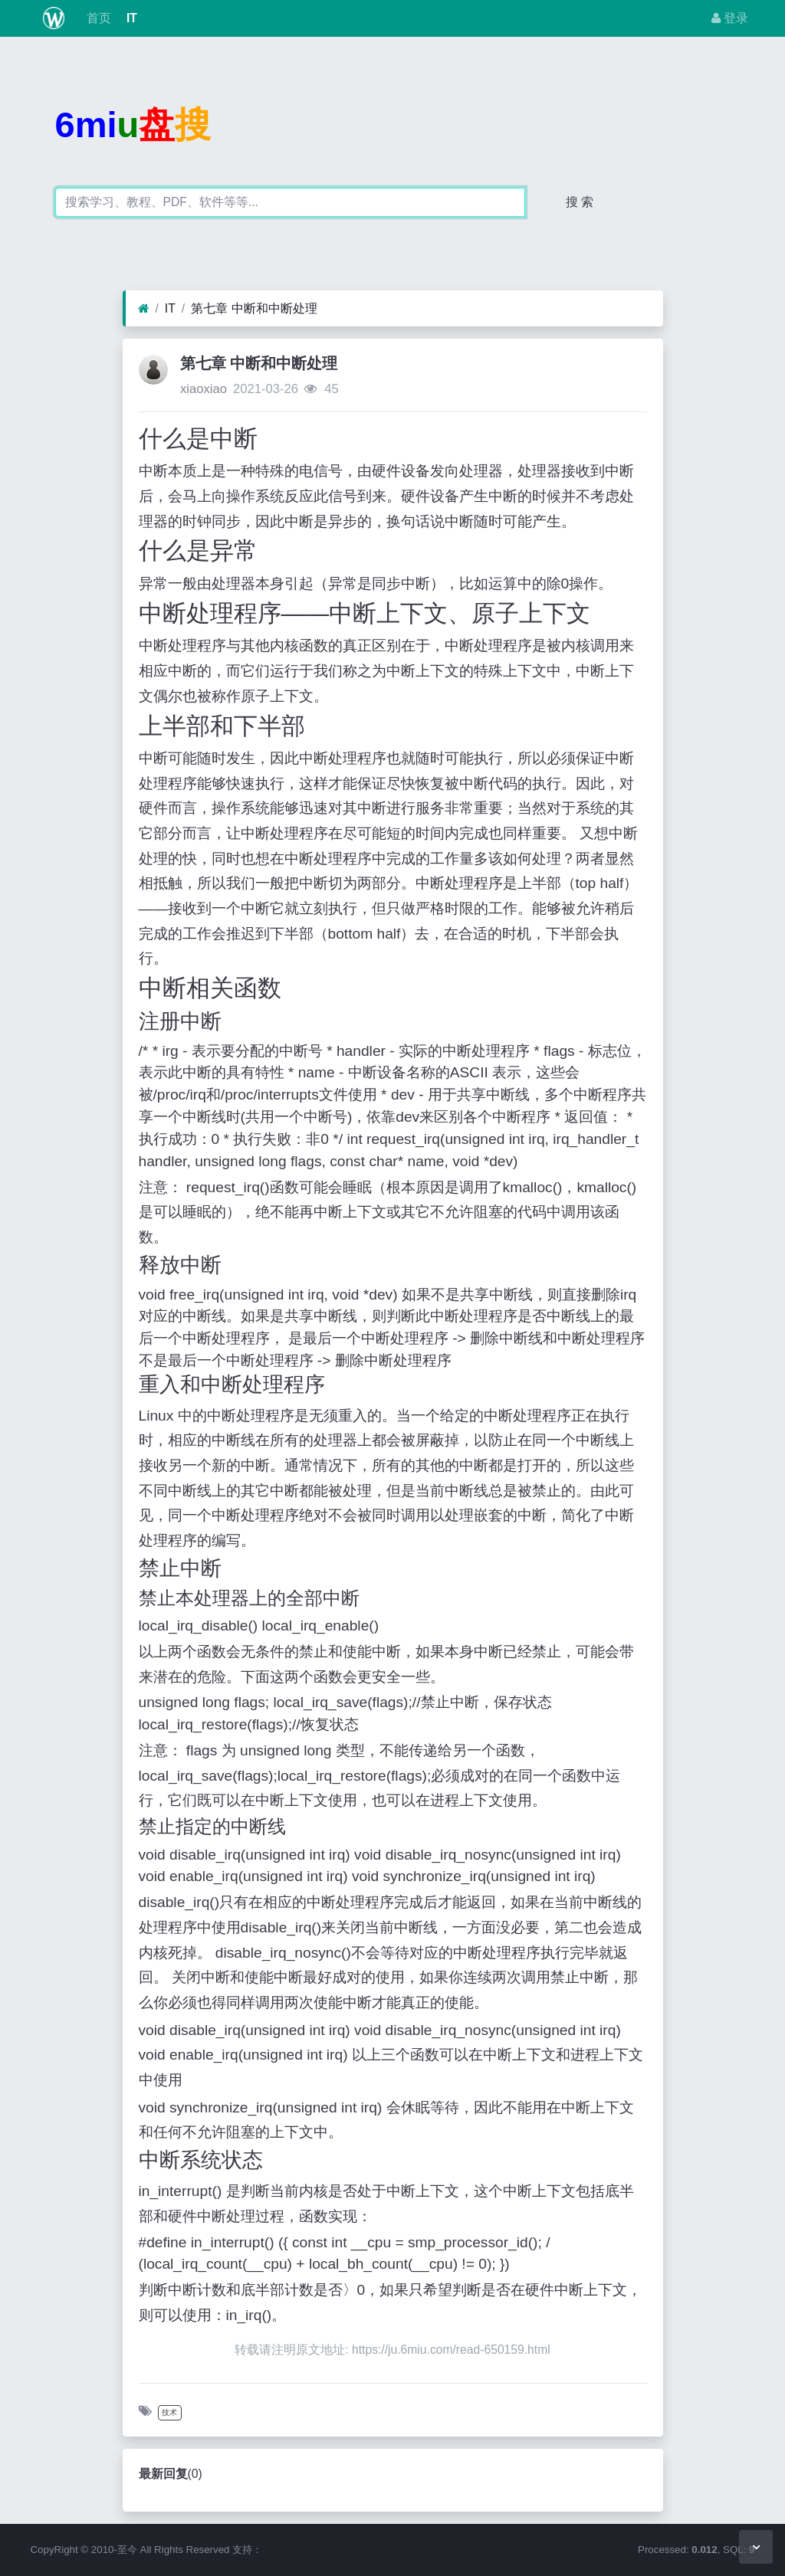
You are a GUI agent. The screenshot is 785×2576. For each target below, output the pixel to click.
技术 (169, 2412)
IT (130, 18)
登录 (729, 18)
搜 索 (579, 201)
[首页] (143, 309)
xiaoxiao (203, 389)
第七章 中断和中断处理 (254, 308)
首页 (96, 18)
